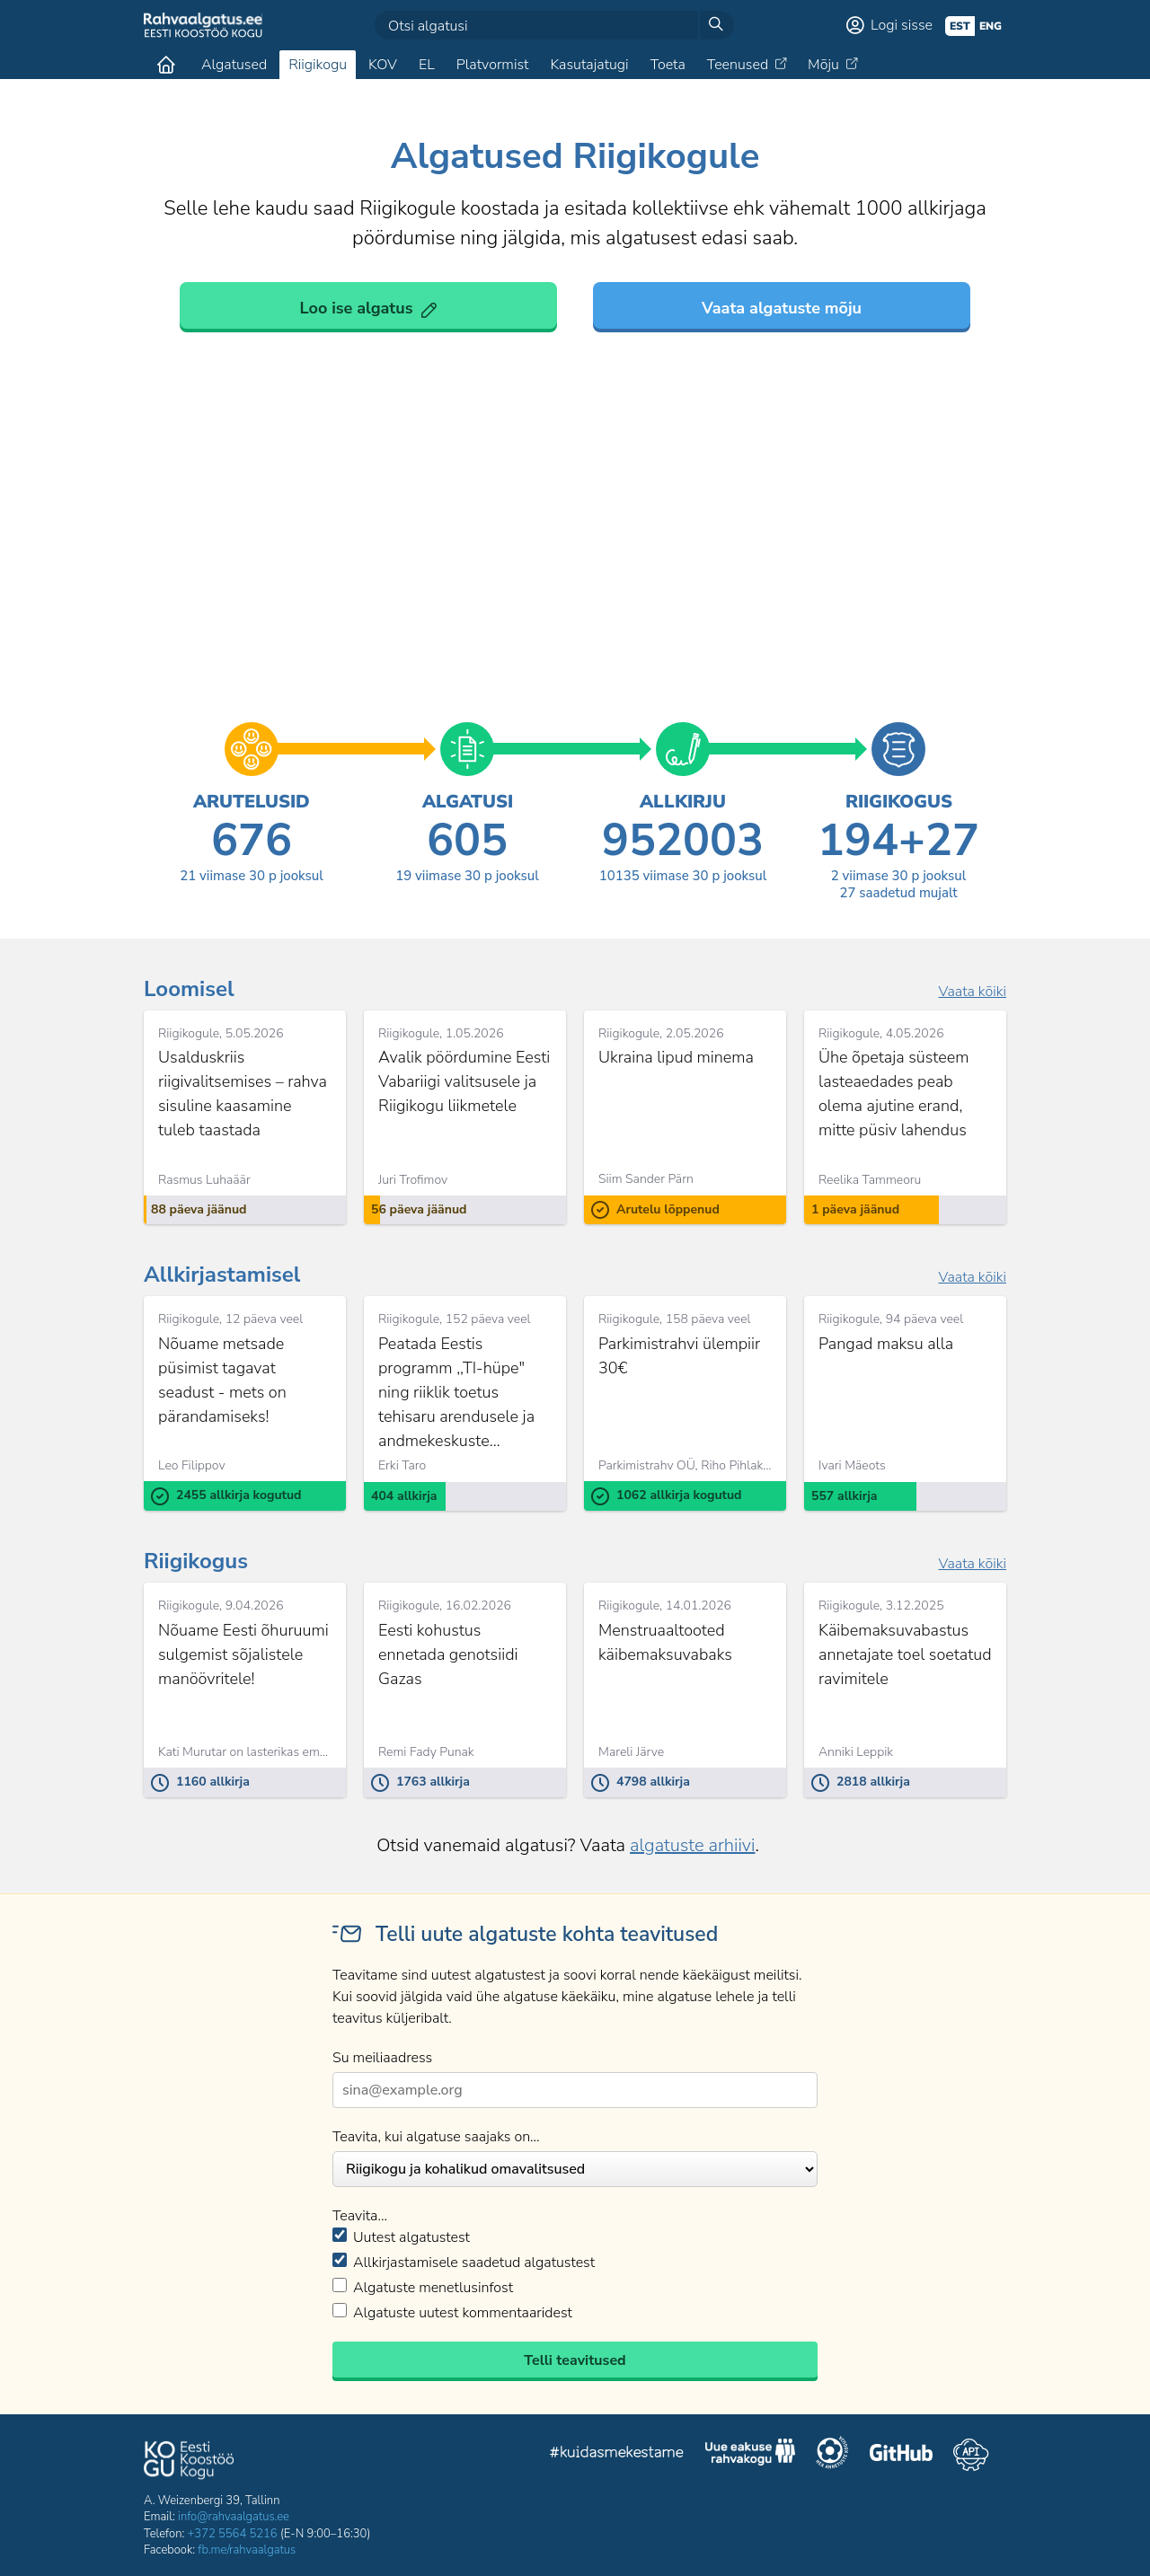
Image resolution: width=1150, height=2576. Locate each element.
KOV (382, 65)
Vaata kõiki (972, 991)
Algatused (234, 65)
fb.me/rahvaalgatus (247, 2550)
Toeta (668, 65)
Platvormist (492, 65)
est (960, 26)
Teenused (737, 65)
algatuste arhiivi (692, 1845)
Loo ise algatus (356, 308)
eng (990, 26)
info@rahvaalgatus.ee (233, 2517)
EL (427, 65)
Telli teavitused (574, 2360)
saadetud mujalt (898, 893)
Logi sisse (902, 25)
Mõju (823, 65)
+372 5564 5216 (233, 2534)
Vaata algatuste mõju (782, 308)
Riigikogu (317, 65)
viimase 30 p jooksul (251, 876)
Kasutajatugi (589, 65)
